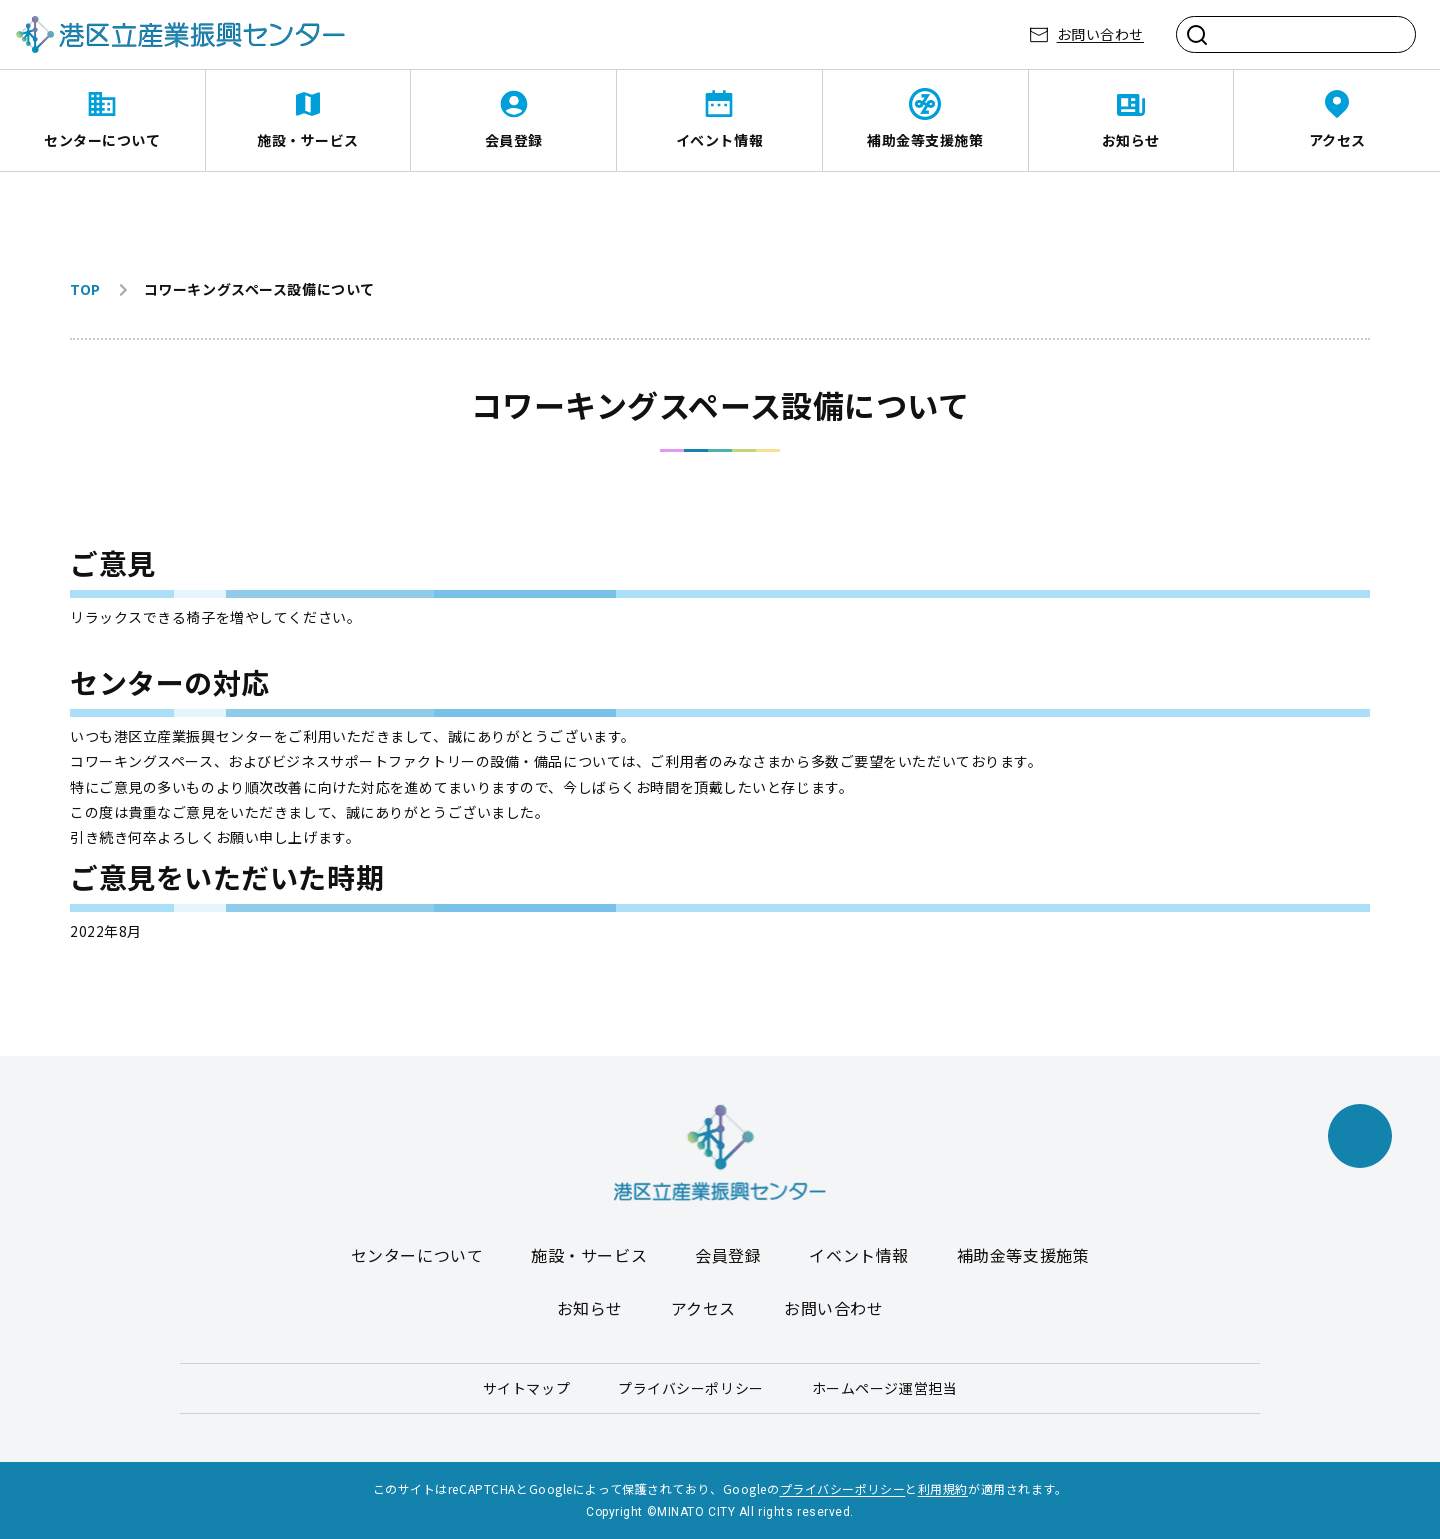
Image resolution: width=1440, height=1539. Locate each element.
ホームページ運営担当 (885, 1388)
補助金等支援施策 (925, 140)
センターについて (102, 140)
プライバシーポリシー (691, 1388)
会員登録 (514, 140)
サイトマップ (526, 1388)
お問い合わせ (1100, 34)
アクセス (1337, 140)
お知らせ (1131, 140)
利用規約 (943, 1488)
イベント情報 (719, 140)
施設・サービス (308, 140)
